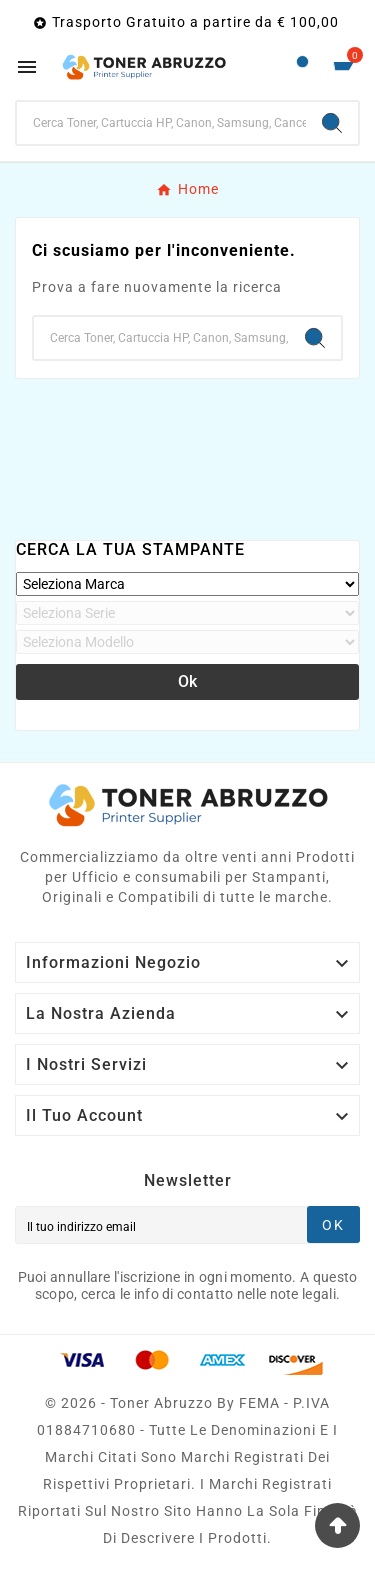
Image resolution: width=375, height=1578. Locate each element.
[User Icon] (302, 66)
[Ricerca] (161, 123)
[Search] (332, 123)
